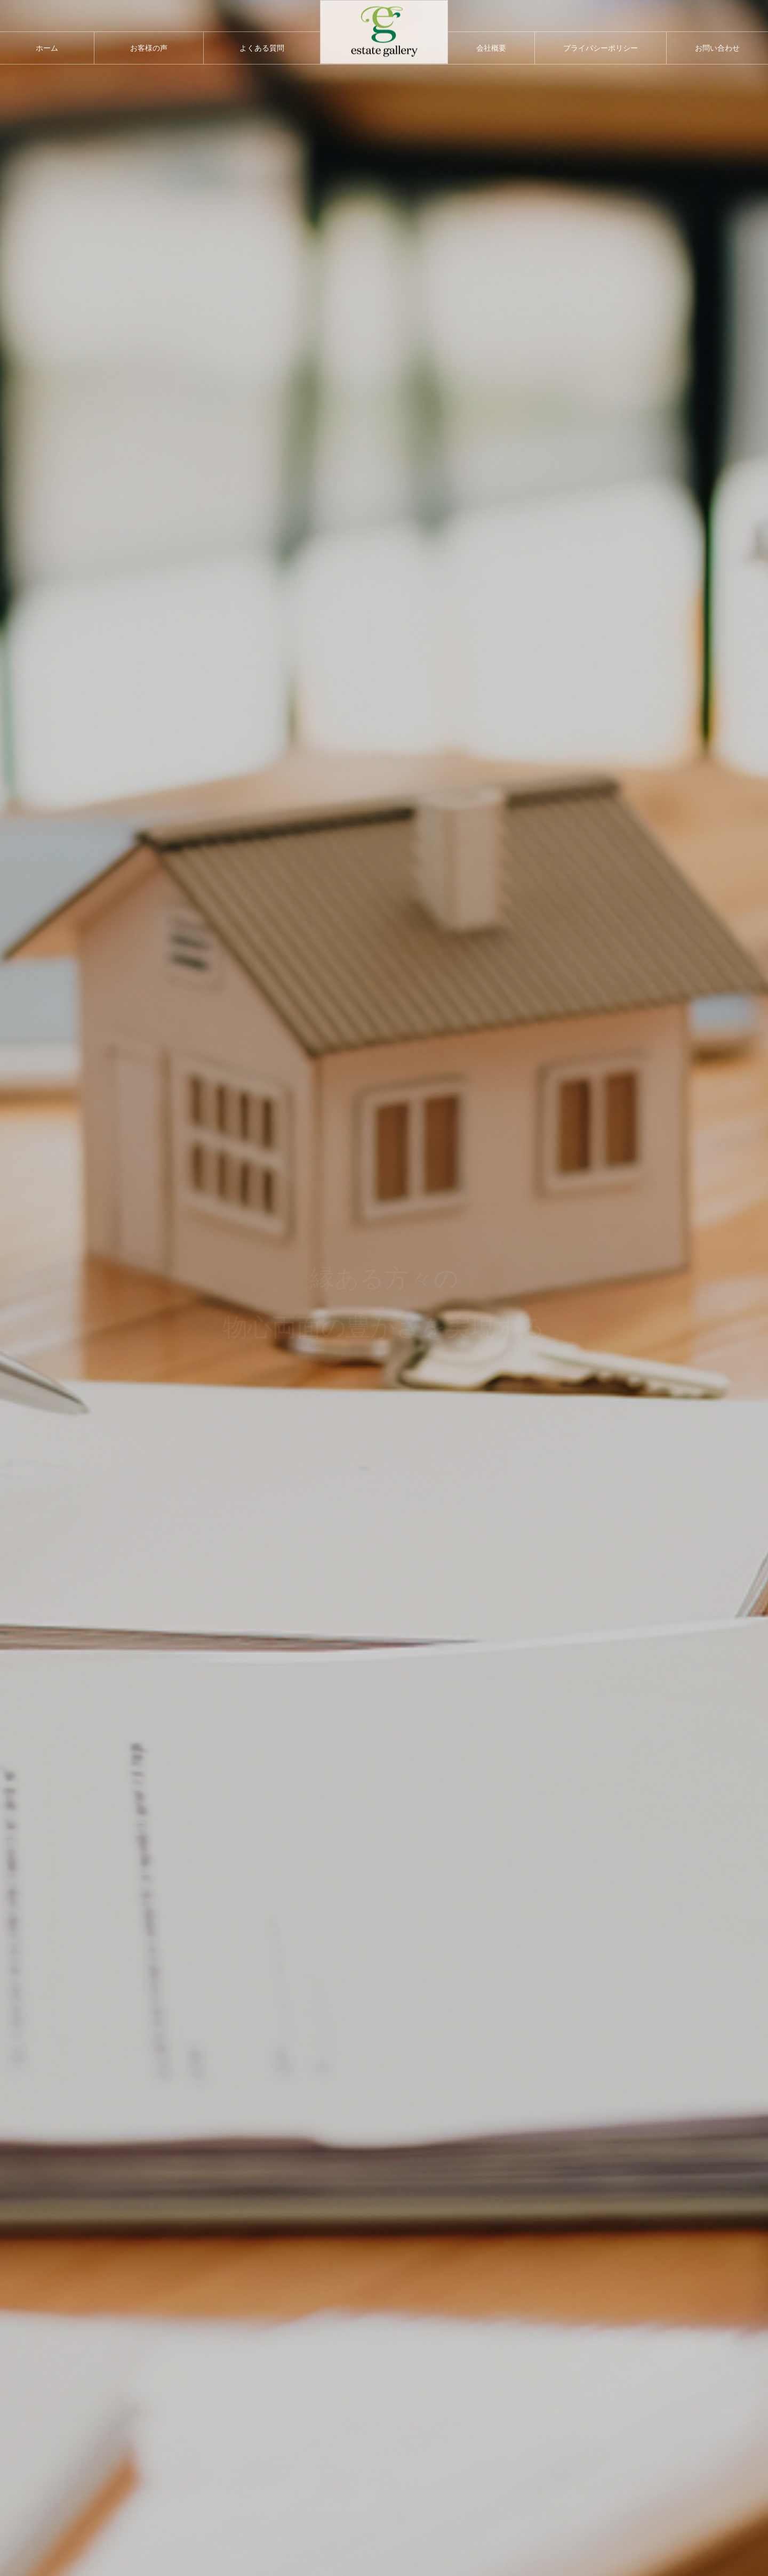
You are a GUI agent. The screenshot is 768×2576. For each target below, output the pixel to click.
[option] (384, 1288)
